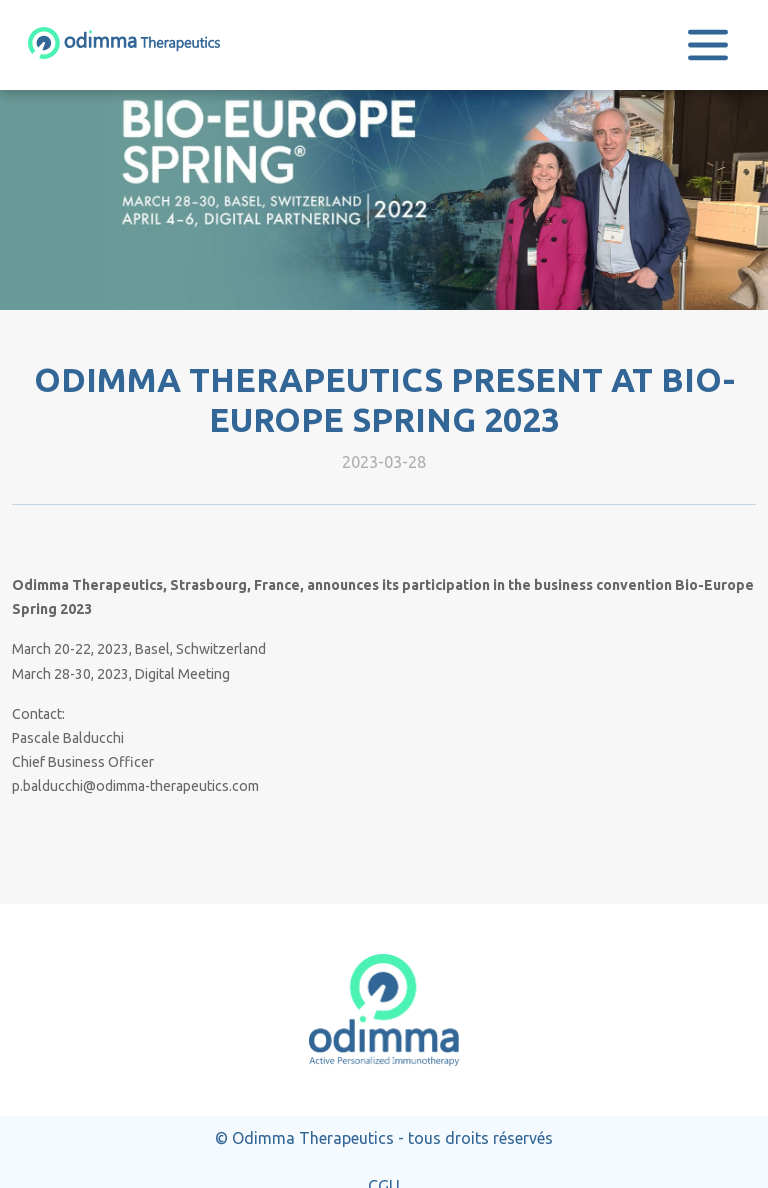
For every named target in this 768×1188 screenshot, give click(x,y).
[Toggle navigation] (708, 45)
